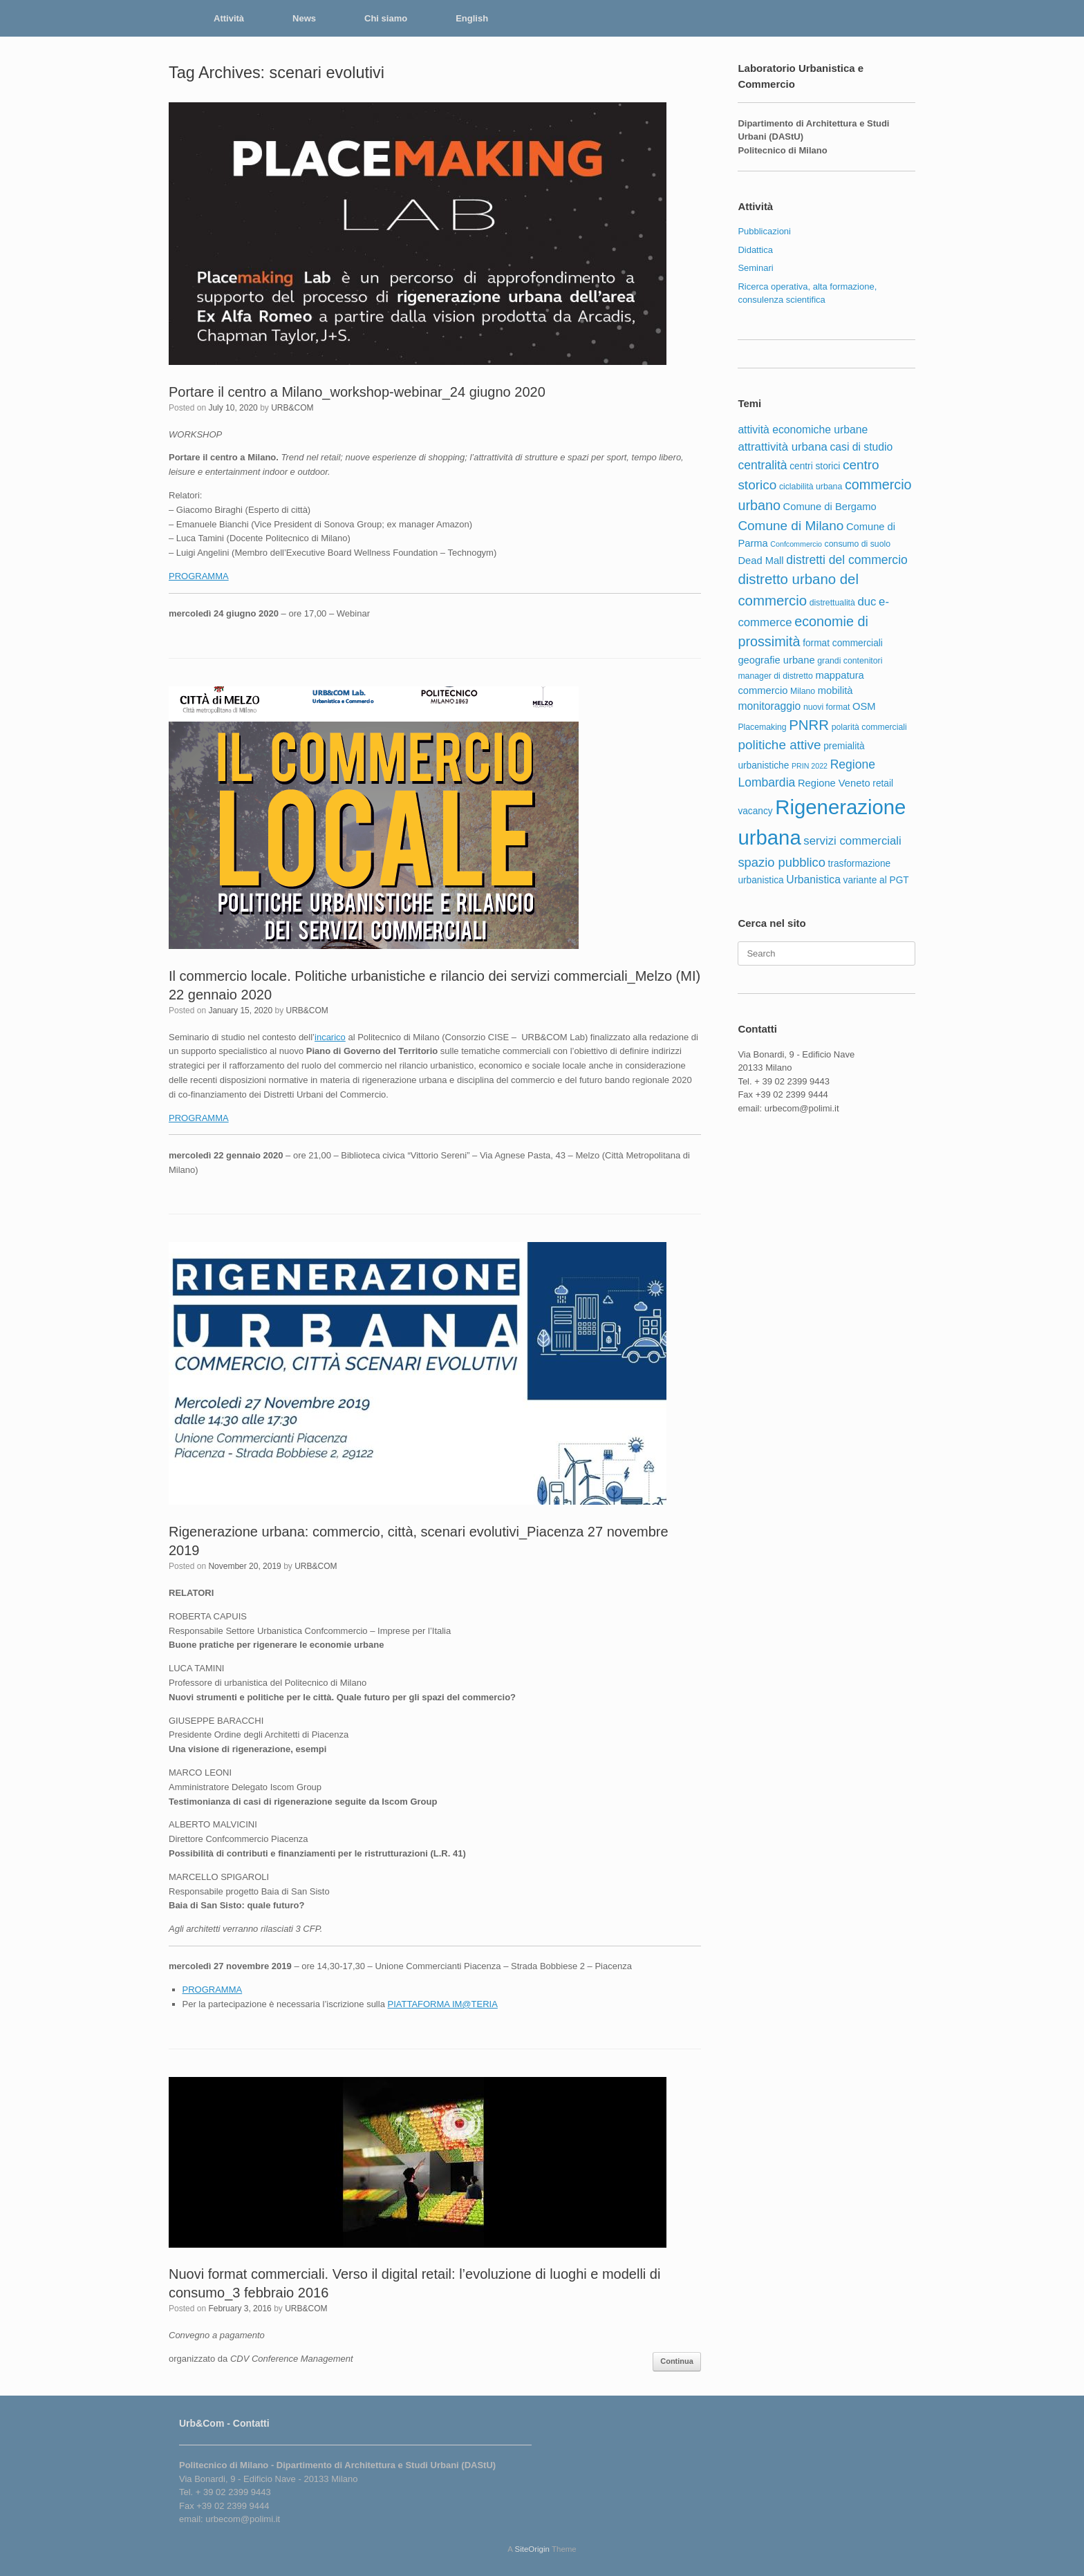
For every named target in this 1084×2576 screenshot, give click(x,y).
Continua (676, 2361)
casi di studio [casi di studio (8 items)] (861, 447)
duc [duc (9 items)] (866, 601)
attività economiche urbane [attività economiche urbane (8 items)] (803, 429)
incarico (330, 1037)
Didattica (755, 250)
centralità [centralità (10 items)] (762, 465)
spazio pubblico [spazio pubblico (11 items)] (781, 862)
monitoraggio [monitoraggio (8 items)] (769, 706)
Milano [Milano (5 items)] (802, 691)
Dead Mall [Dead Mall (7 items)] (760, 560)
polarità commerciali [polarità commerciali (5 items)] (869, 727)
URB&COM (292, 408)
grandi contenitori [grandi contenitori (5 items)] (849, 661)
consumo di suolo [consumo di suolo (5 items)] (857, 544)
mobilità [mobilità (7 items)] (835, 690)
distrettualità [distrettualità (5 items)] (832, 603)
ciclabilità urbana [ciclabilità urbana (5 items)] (810, 486)
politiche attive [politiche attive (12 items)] (779, 744)
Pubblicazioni (764, 231)
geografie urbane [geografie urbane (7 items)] (776, 660)
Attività (229, 18)
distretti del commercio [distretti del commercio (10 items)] (847, 560)
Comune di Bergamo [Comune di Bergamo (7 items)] (830, 506)
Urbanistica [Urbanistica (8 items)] (813, 879)
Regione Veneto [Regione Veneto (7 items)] (834, 783)
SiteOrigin (532, 2549)
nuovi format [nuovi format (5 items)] (826, 707)
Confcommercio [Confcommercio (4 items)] (796, 544)
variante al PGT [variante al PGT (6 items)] (876, 880)
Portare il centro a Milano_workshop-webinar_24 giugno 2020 (357, 391)
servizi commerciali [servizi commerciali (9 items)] (852, 840)
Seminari (755, 268)
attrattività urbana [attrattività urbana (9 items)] (782, 446)
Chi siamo (385, 18)
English (472, 18)
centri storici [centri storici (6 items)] (814, 466)
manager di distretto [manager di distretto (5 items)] (775, 676)
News (304, 18)
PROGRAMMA (199, 576)
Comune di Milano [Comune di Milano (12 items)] (790, 525)
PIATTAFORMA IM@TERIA (442, 2004)
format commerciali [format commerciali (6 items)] (843, 643)
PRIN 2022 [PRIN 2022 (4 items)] (810, 766)
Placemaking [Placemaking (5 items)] (762, 727)
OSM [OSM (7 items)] (864, 706)
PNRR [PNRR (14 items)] (809, 725)
